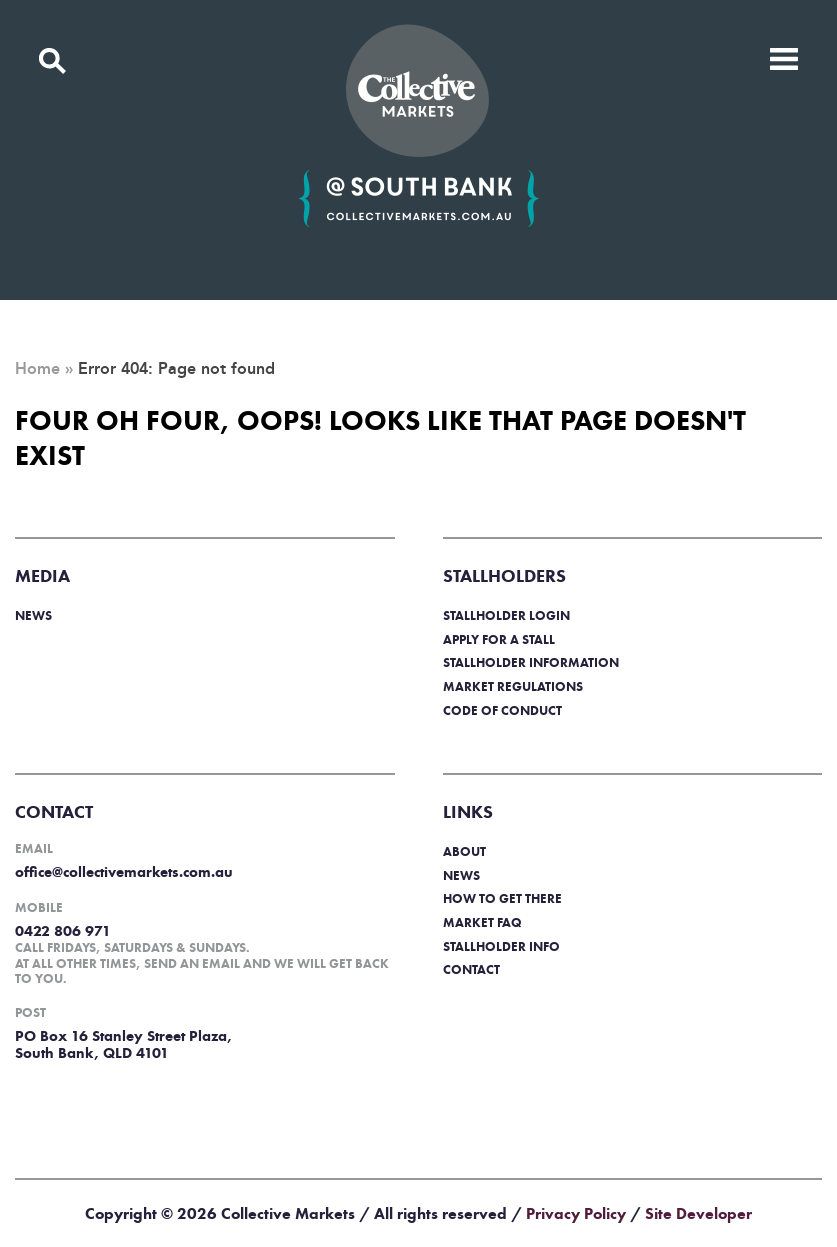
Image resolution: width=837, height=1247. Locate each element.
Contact (471, 969)
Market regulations (513, 686)
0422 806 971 (63, 931)
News (33, 615)
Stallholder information (531, 662)
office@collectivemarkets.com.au (124, 872)
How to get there (502, 898)
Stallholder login (506, 615)
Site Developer (698, 1213)
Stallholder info (501, 946)
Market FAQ (482, 922)
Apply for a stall (499, 639)
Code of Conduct (502, 710)
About (464, 851)
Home (37, 369)
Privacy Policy (576, 1213)
